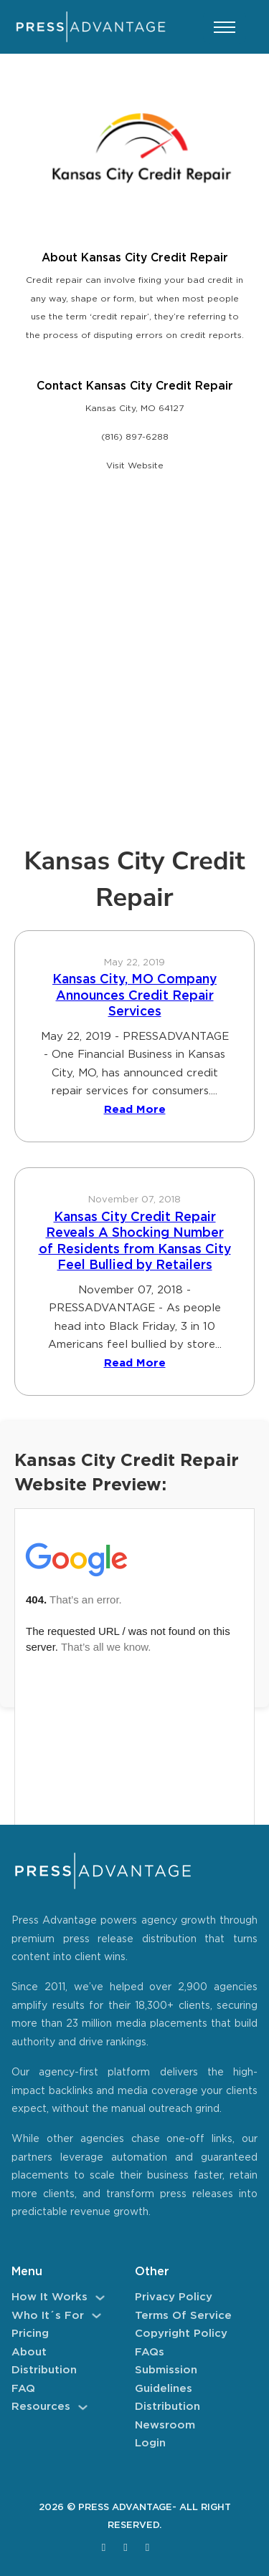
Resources (40, 2406)
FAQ (23, 2388)
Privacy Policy (173, 2297)
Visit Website (135, 466)
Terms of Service (183, 2315)
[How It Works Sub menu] (100, 2297)
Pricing (30, 2333)
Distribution (44, 2370)
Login (150, 2443)
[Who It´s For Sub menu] (96, 2315)
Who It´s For (47, 2315)
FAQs (149, 2352)
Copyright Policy (181, 2333)
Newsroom (165, 2425)
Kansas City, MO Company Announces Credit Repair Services (134, 996)
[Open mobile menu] (224, 27)
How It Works (49, 2297)
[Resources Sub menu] (82, 2407)
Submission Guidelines (166, 2379)
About (29, 2352)
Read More (135, 1109)
